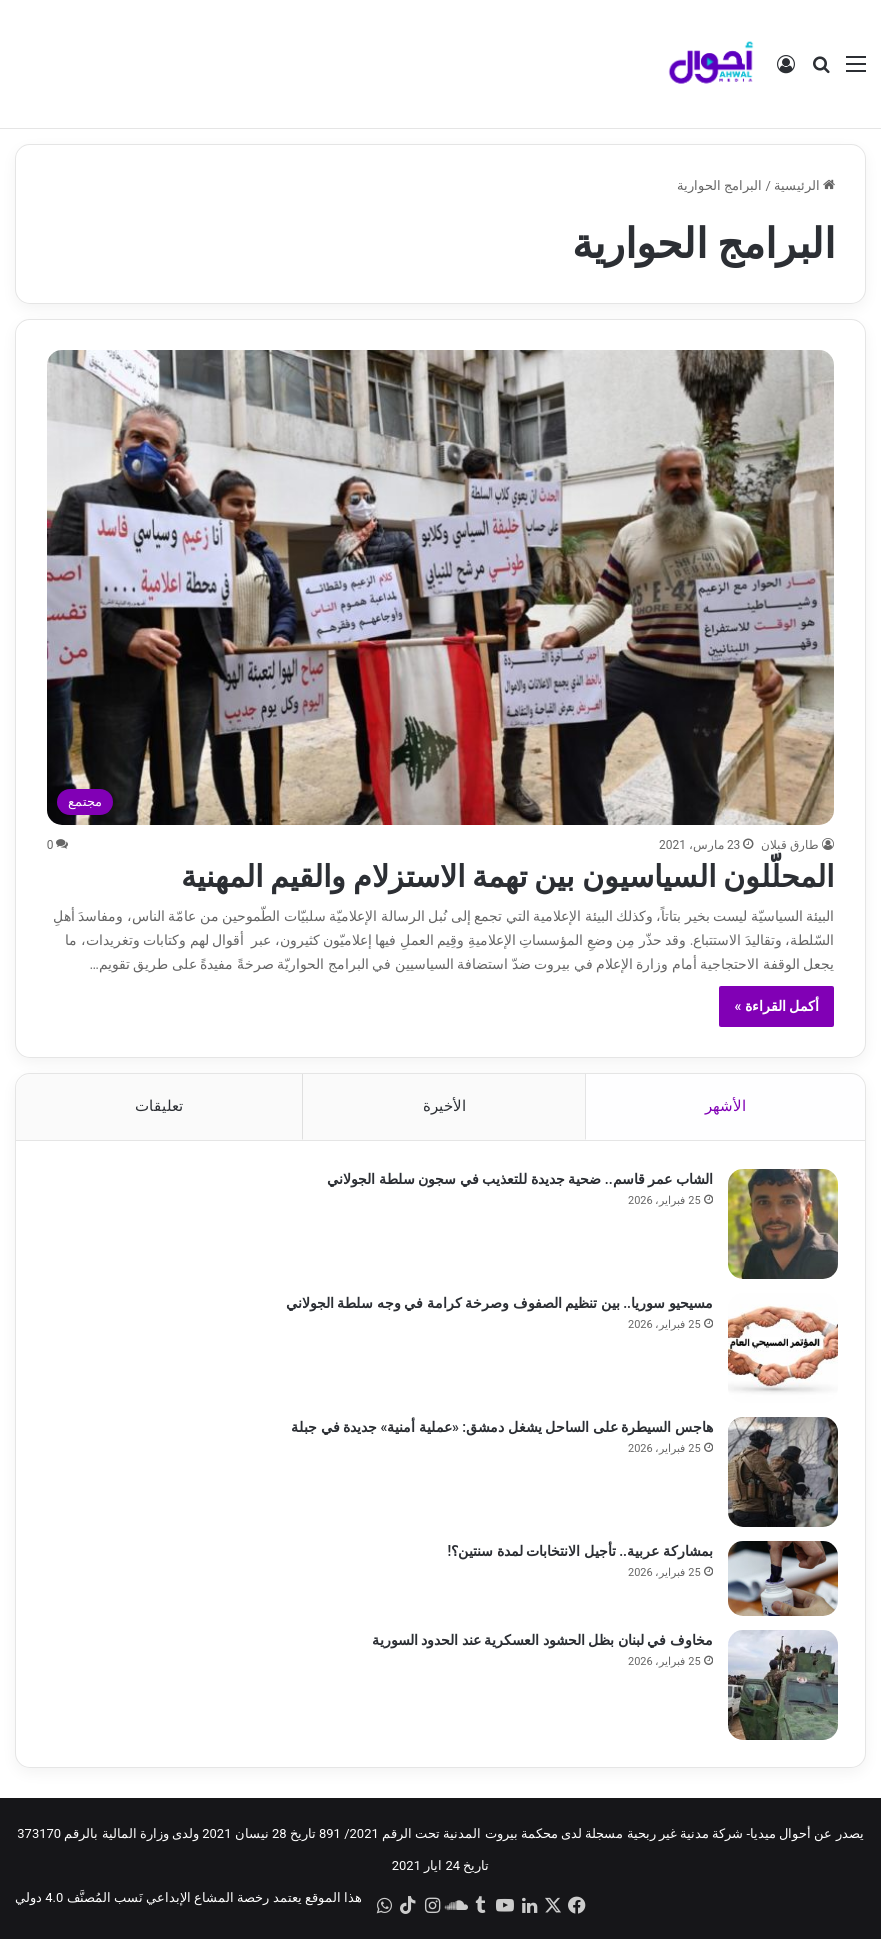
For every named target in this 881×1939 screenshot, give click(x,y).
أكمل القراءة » (776, 1006)
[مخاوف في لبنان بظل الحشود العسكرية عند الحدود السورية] (780, 1687)
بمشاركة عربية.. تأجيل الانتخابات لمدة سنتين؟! (577, 1553)
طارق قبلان (790, 845)
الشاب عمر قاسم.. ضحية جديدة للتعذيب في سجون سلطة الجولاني (517, 1181)
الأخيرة (444, 1106)
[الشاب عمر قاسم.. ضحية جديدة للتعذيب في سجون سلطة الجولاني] (780, 1226)
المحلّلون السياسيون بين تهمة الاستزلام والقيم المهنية (508, 876)
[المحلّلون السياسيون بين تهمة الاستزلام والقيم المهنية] (441, 587)
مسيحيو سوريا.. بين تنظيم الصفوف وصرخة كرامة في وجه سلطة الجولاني (496, 1305)
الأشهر (725, 1106)
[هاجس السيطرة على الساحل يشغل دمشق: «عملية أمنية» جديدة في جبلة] (780, 1474)
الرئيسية (804, 185)
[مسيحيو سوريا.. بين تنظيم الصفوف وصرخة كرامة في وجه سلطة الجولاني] (780, 1350)
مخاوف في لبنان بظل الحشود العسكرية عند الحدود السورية (539, 1642)
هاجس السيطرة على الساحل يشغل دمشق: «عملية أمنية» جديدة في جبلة (499, 1429)
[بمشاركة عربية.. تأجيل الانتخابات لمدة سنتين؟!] (780, 1580)
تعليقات (159, 1106)
